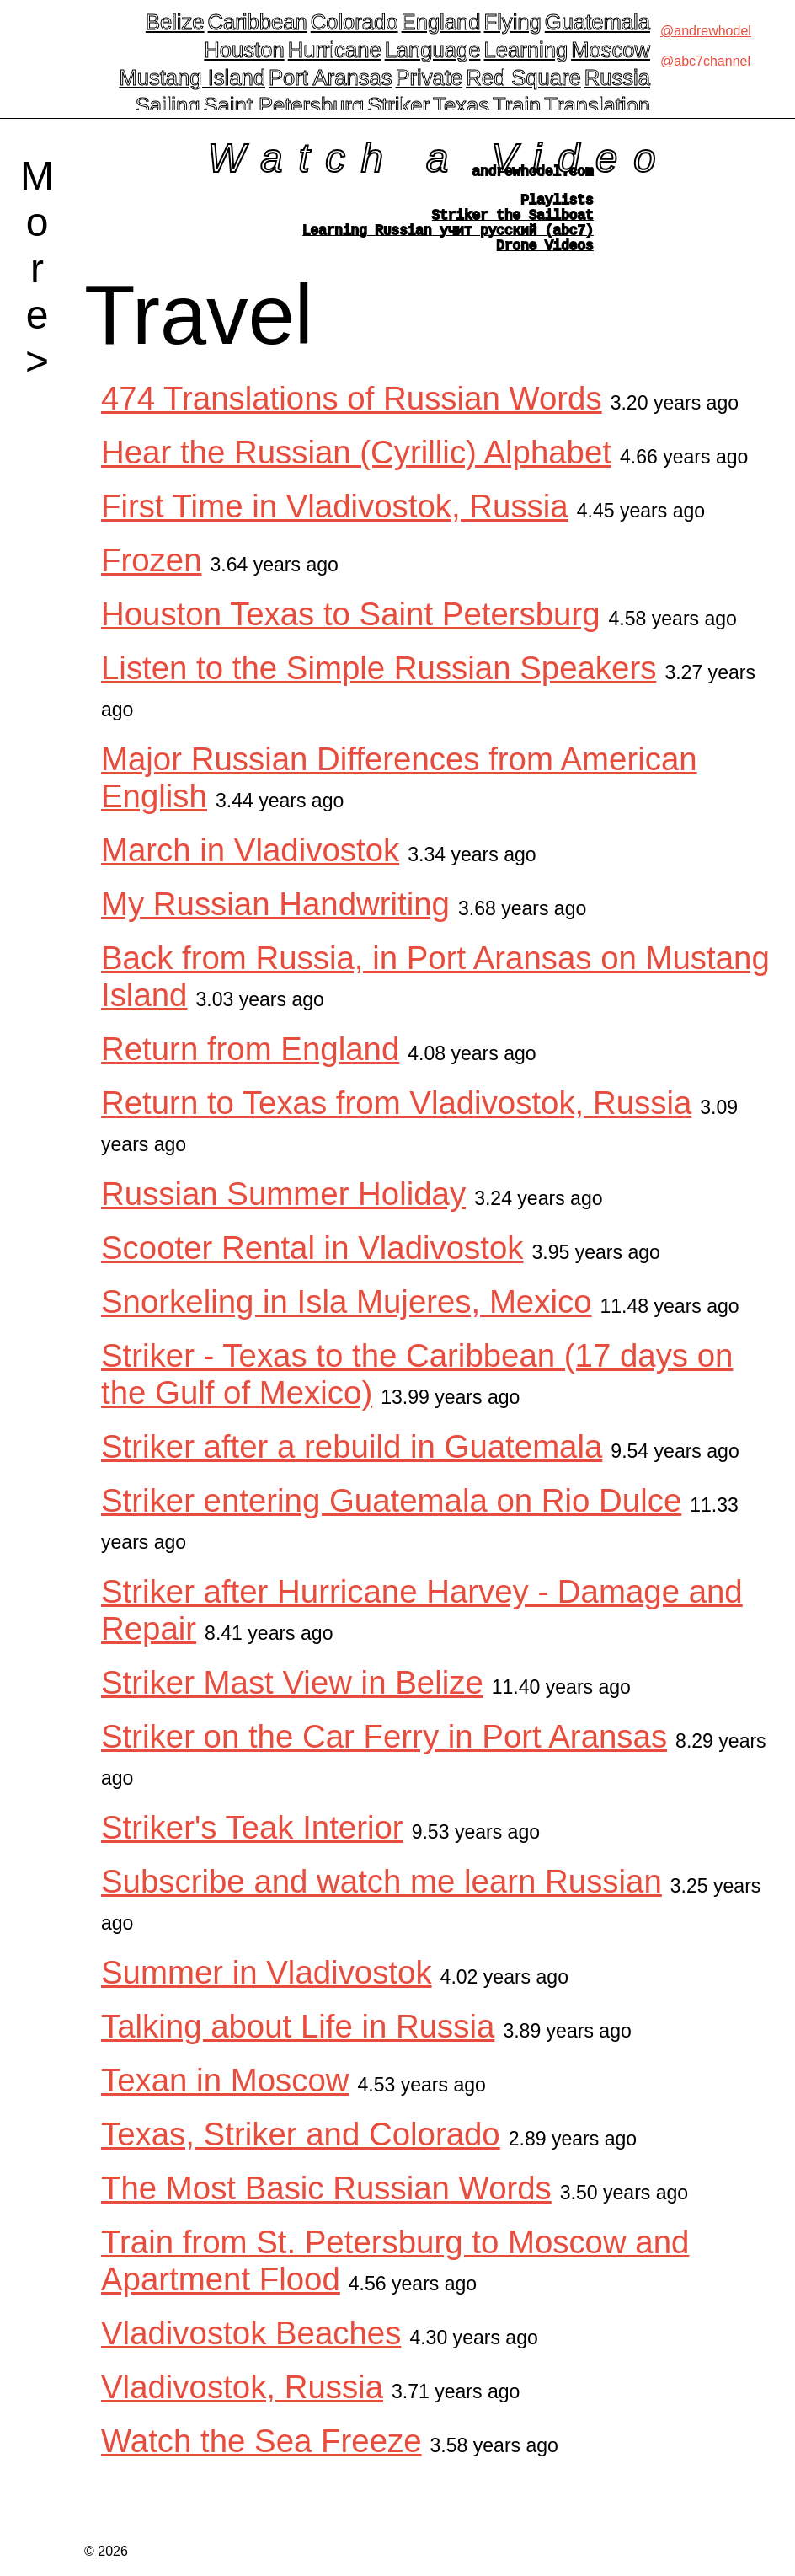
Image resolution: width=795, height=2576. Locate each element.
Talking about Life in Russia (297, 2043)
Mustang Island (192, 77)
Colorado (354, 22)
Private (429, 77)
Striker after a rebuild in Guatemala (351, 1463)
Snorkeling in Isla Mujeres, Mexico (346, 1318)
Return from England (250, 1065)
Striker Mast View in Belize (292, 1699)
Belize (175, 22)
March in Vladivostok (250, 867)
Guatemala (597, 22)
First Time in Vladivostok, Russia (334, 523)
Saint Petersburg (283, 105)
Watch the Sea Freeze (261, 2457)
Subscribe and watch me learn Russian (381, 1898)
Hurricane (334, 50)
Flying (513, 22)
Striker (398, 105)
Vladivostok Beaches (251, 2350)
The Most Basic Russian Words (326, 2205)
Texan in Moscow (225, 2097)
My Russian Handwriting (275, 920)
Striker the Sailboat (513, 224)
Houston (244, 50)
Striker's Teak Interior (252, 1844)
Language (433, 50)
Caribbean (257, 22)
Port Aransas (330, 77)
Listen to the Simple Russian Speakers (378, 685)
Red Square (523, 77)
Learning (526, 50)
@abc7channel (705, 61)
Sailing (168, 105)
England (441, 22)
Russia (617, 77)
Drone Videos (545, 261)
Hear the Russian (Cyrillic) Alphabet (356, 469)
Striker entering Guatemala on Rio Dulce (391, 1517)
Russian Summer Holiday (283, 1210)
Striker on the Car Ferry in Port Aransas (384, 1753)
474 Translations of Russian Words (351, 415)
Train (517, 105)
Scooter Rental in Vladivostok (312, 1264)
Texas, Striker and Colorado (300, 2151)
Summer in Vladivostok (266, 1989)
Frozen (151, 577)
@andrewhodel (705, 31)
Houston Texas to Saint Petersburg (350, 631)
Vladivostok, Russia (242, 2404)
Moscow (610, 50)
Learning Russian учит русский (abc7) (448, 242)
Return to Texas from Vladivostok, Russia (396, 1119)
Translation (597, 105)
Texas (461, 105)
